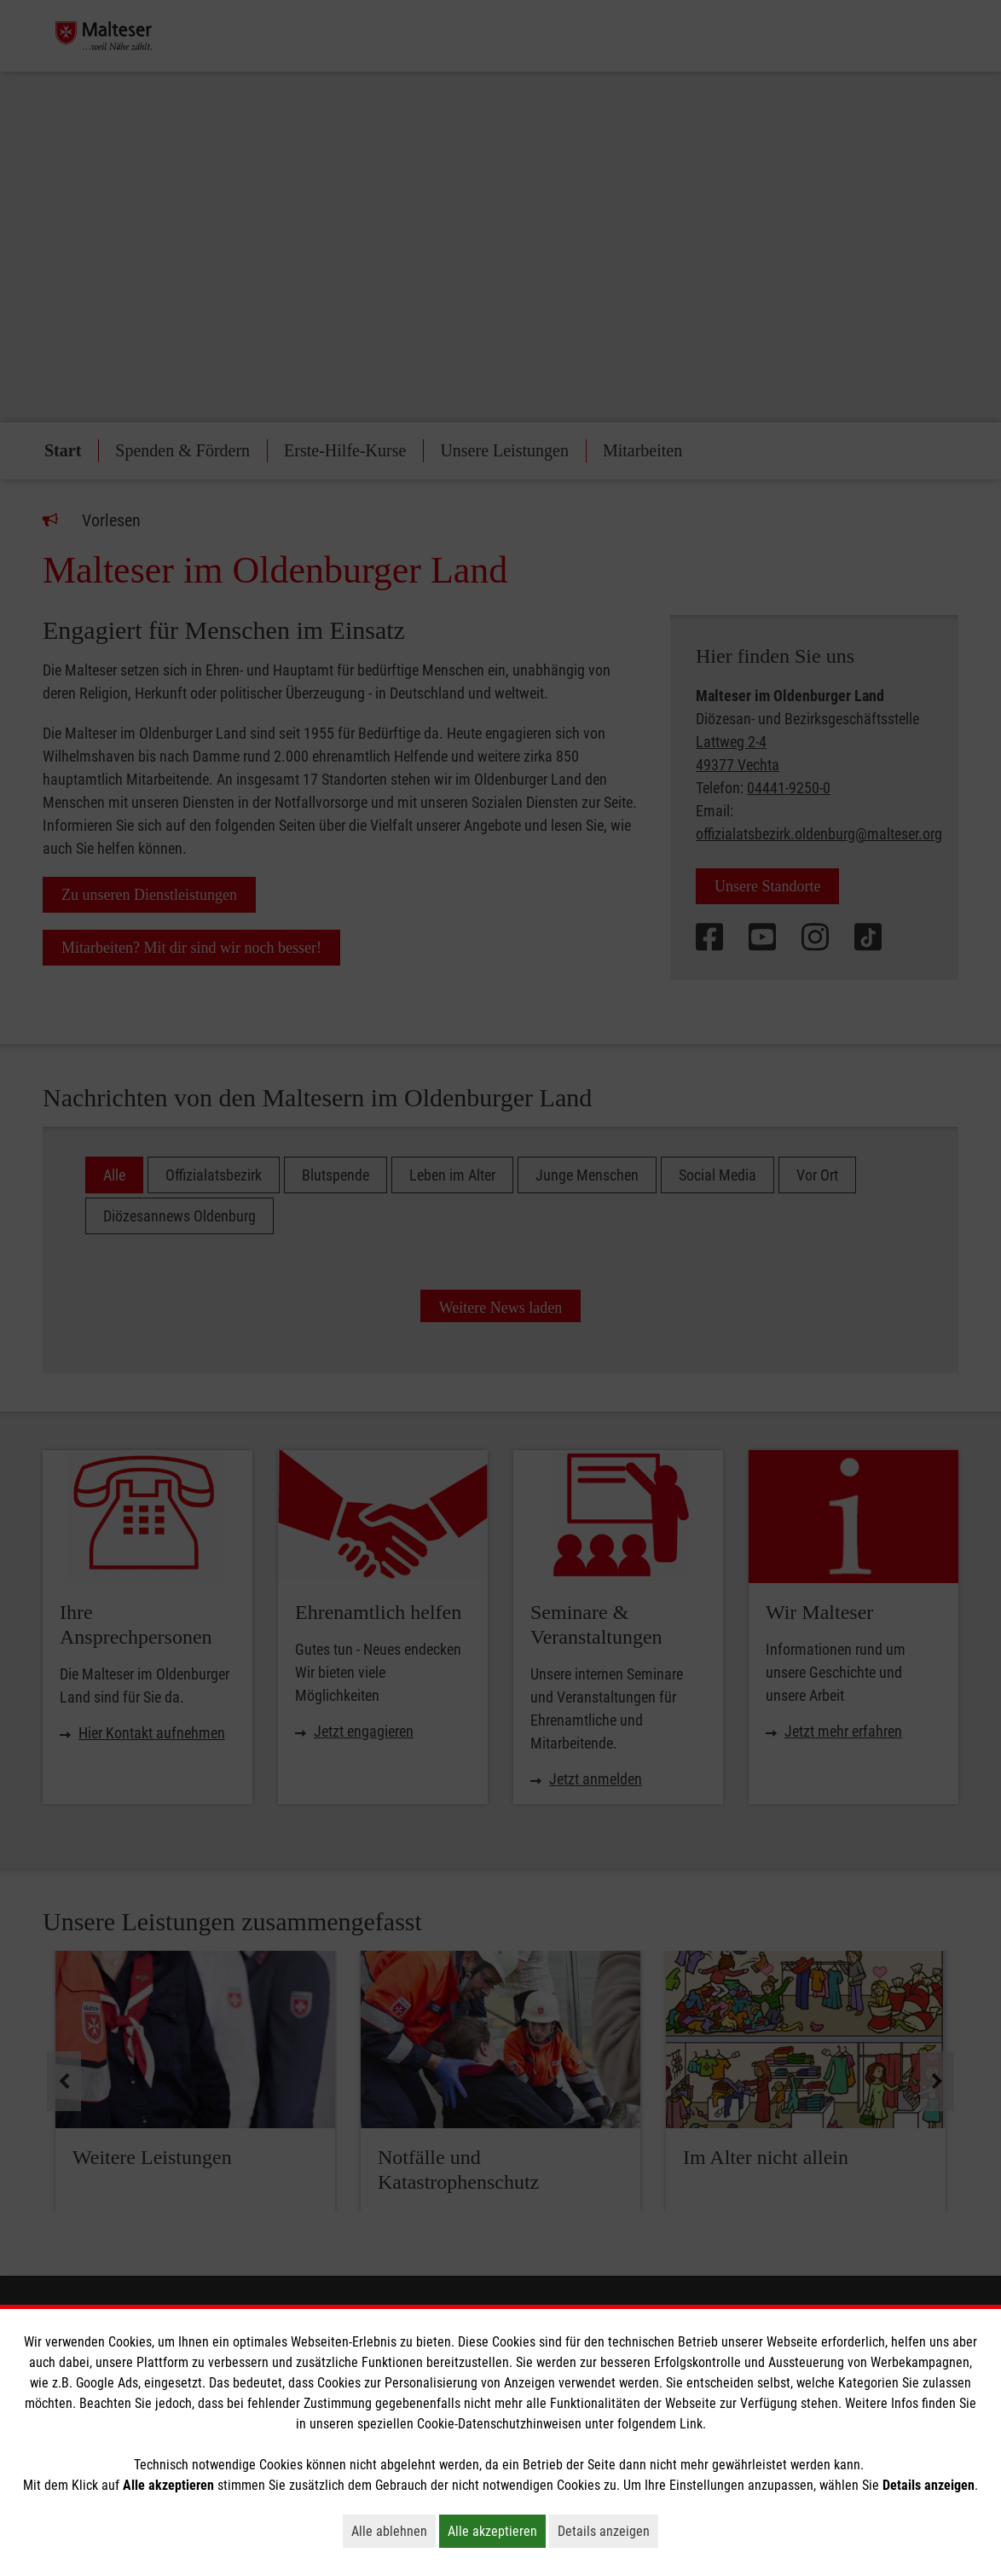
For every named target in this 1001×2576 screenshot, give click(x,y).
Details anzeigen (608, 2530)
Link (691, 2424)
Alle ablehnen (393, 2530)
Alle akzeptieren (497, 2530)
